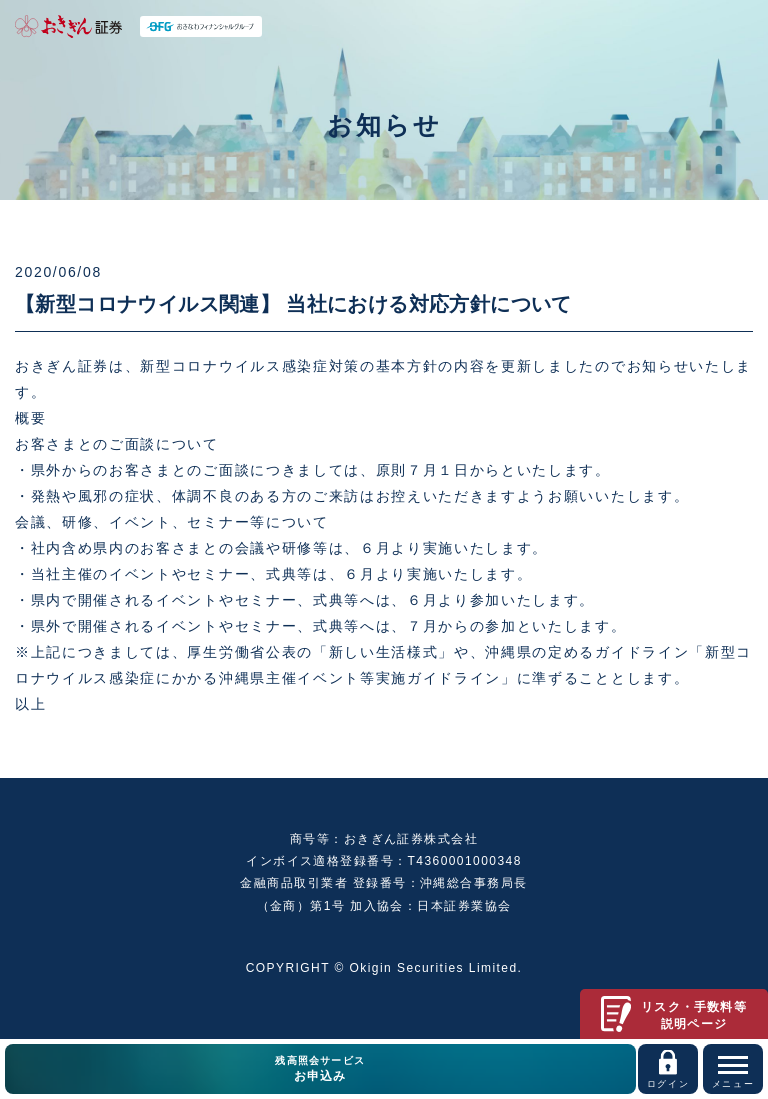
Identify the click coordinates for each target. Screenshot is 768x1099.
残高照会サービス (320, 1070)
